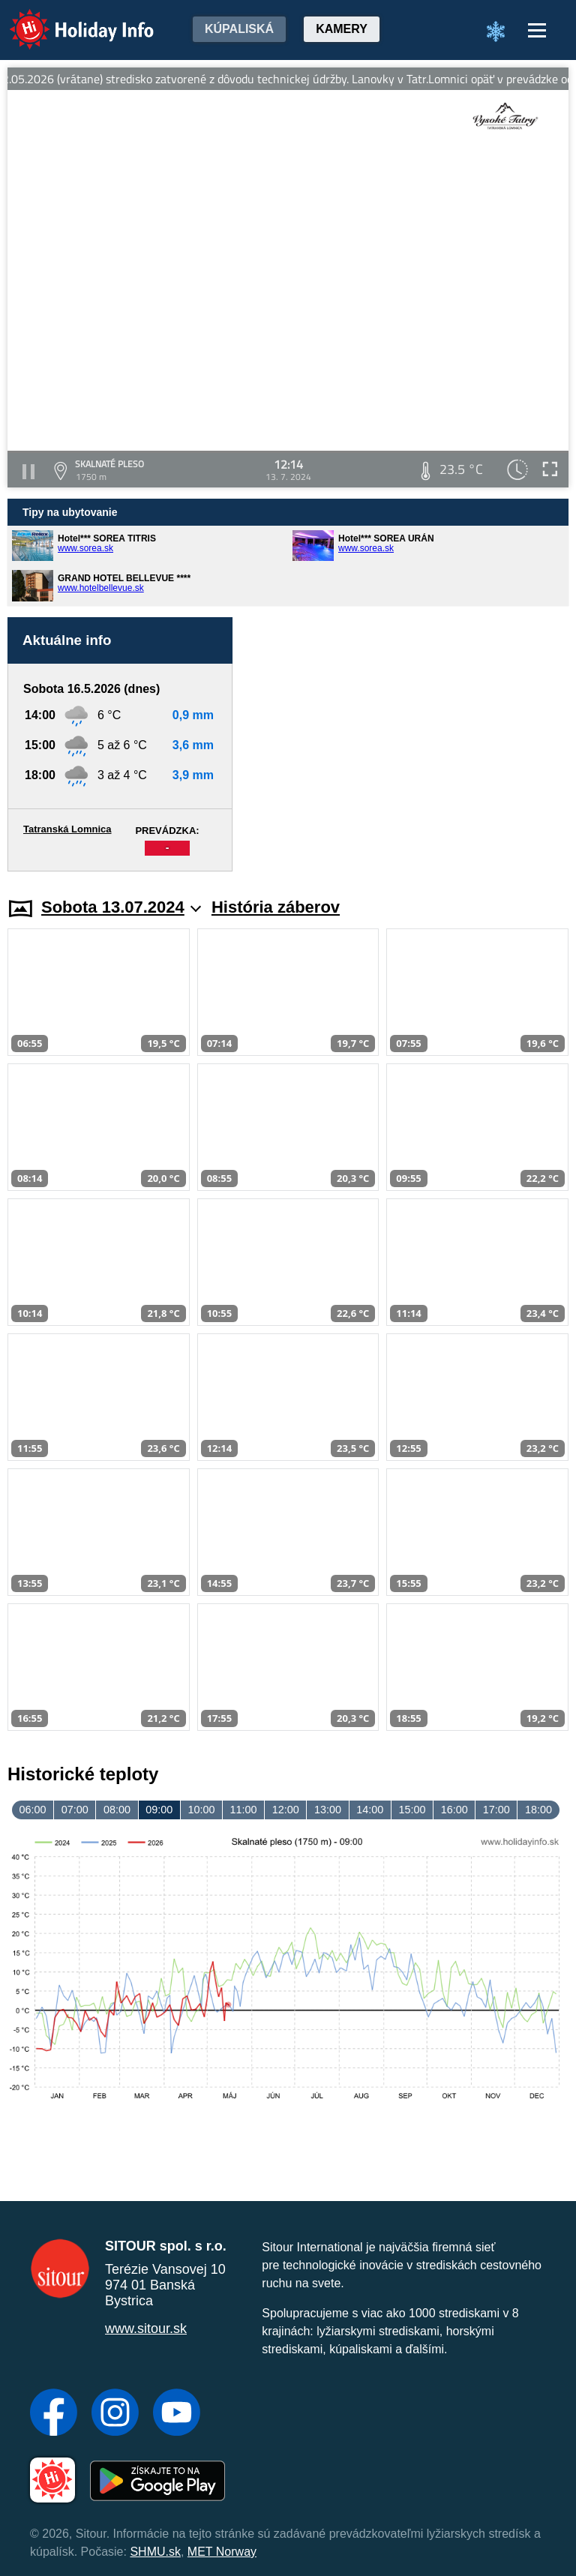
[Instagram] (115, 2414)
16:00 (454, 1810)
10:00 (201, 1810)
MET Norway (222, 2551)
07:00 (75, 1810)
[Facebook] (53, 2414)
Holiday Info (68, 19)
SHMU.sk (155, 2551)
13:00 (327, 1810)
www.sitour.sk (146, 2328)
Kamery (342, 28)
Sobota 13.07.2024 (121, 907)
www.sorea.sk (85, 548)
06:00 (33, 1810)
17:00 (496, 1810)
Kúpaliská (239, 28)
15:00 (411, 1810)
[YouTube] (176, 2414)
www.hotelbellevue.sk (101, 588)
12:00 (285, 1810)
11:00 (243, 1810)
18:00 (538, 1810)
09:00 (159, 1810)
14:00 (369, 1810)
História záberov (276, 907)
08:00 (117, 1810)
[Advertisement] (408, 744)
